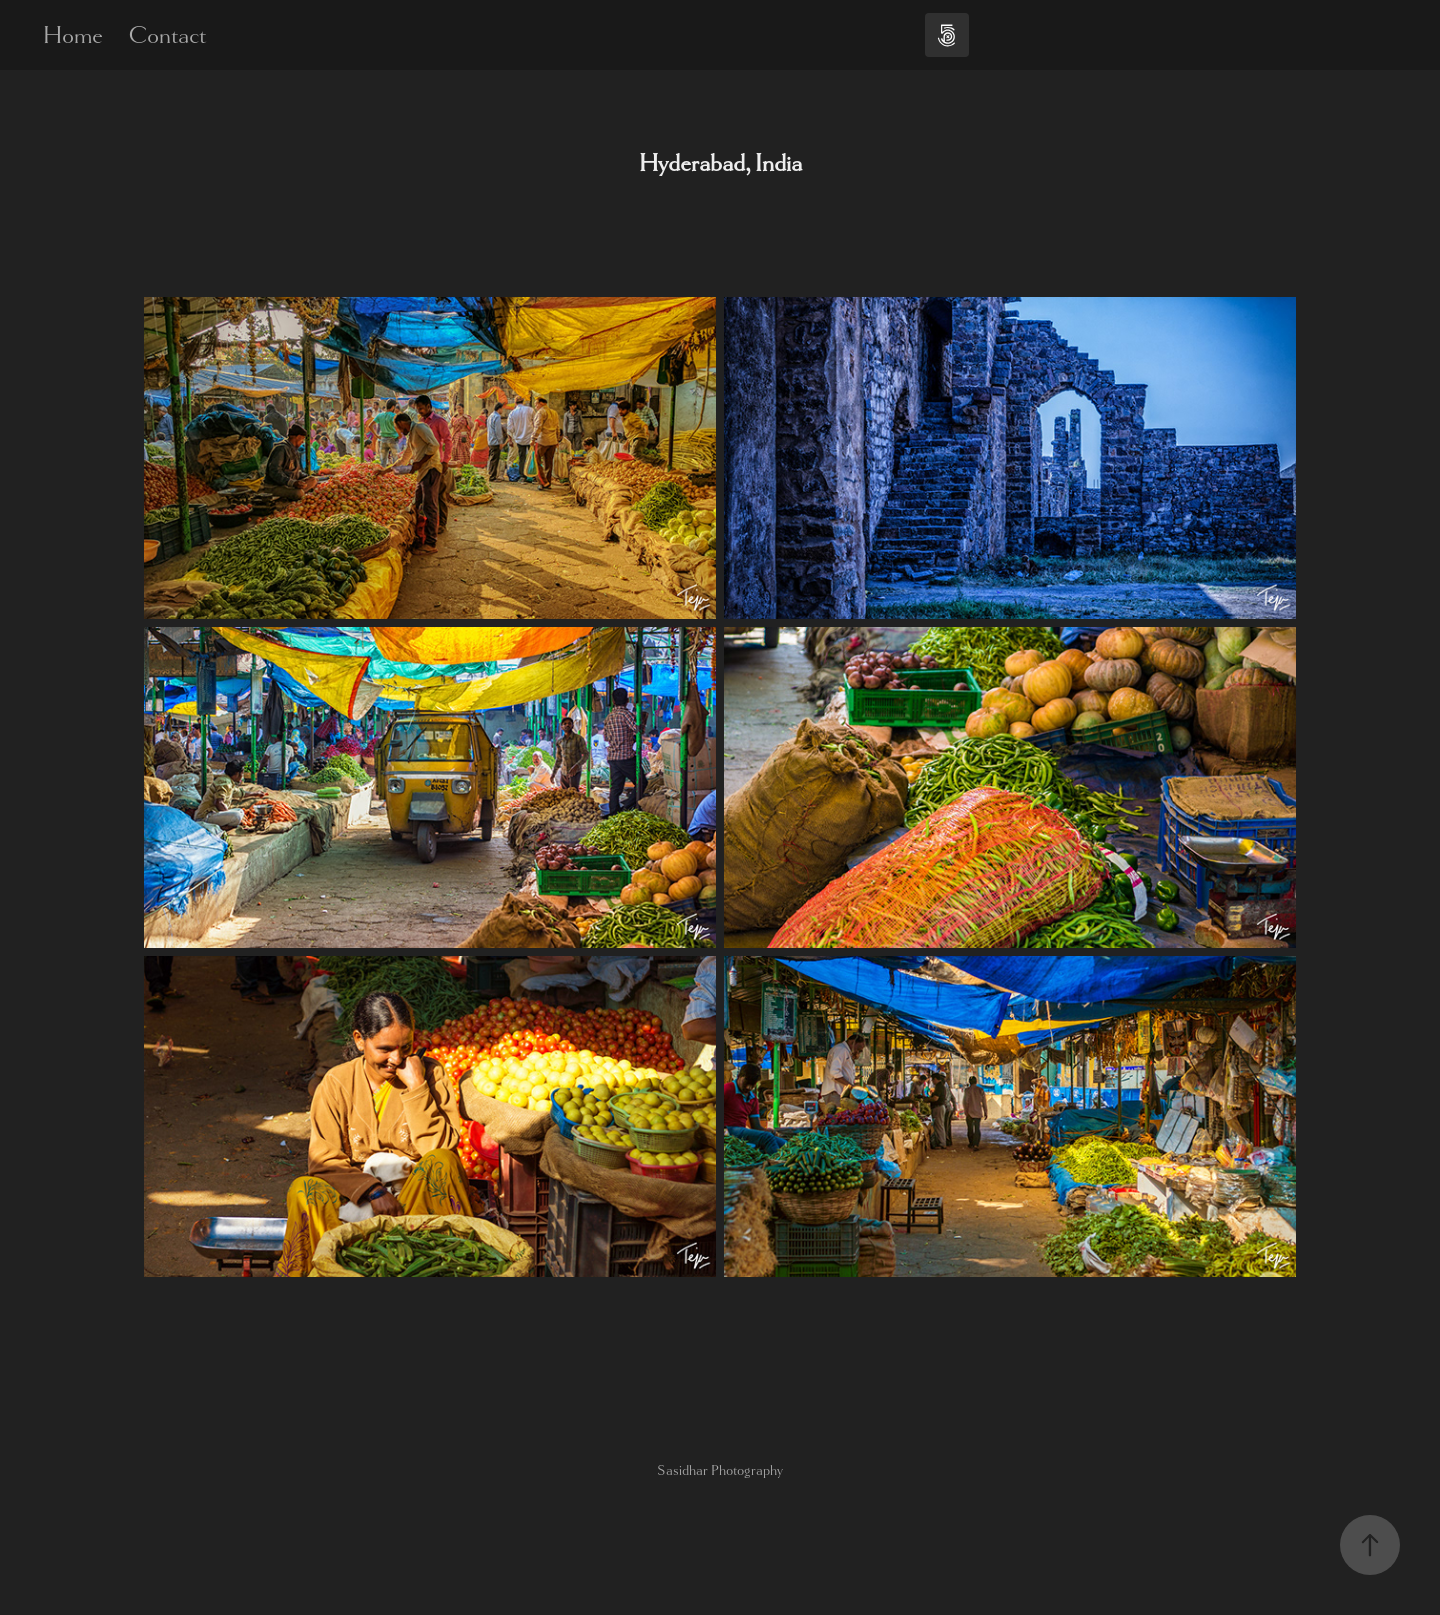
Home (73, 35)
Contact (167, 35)
